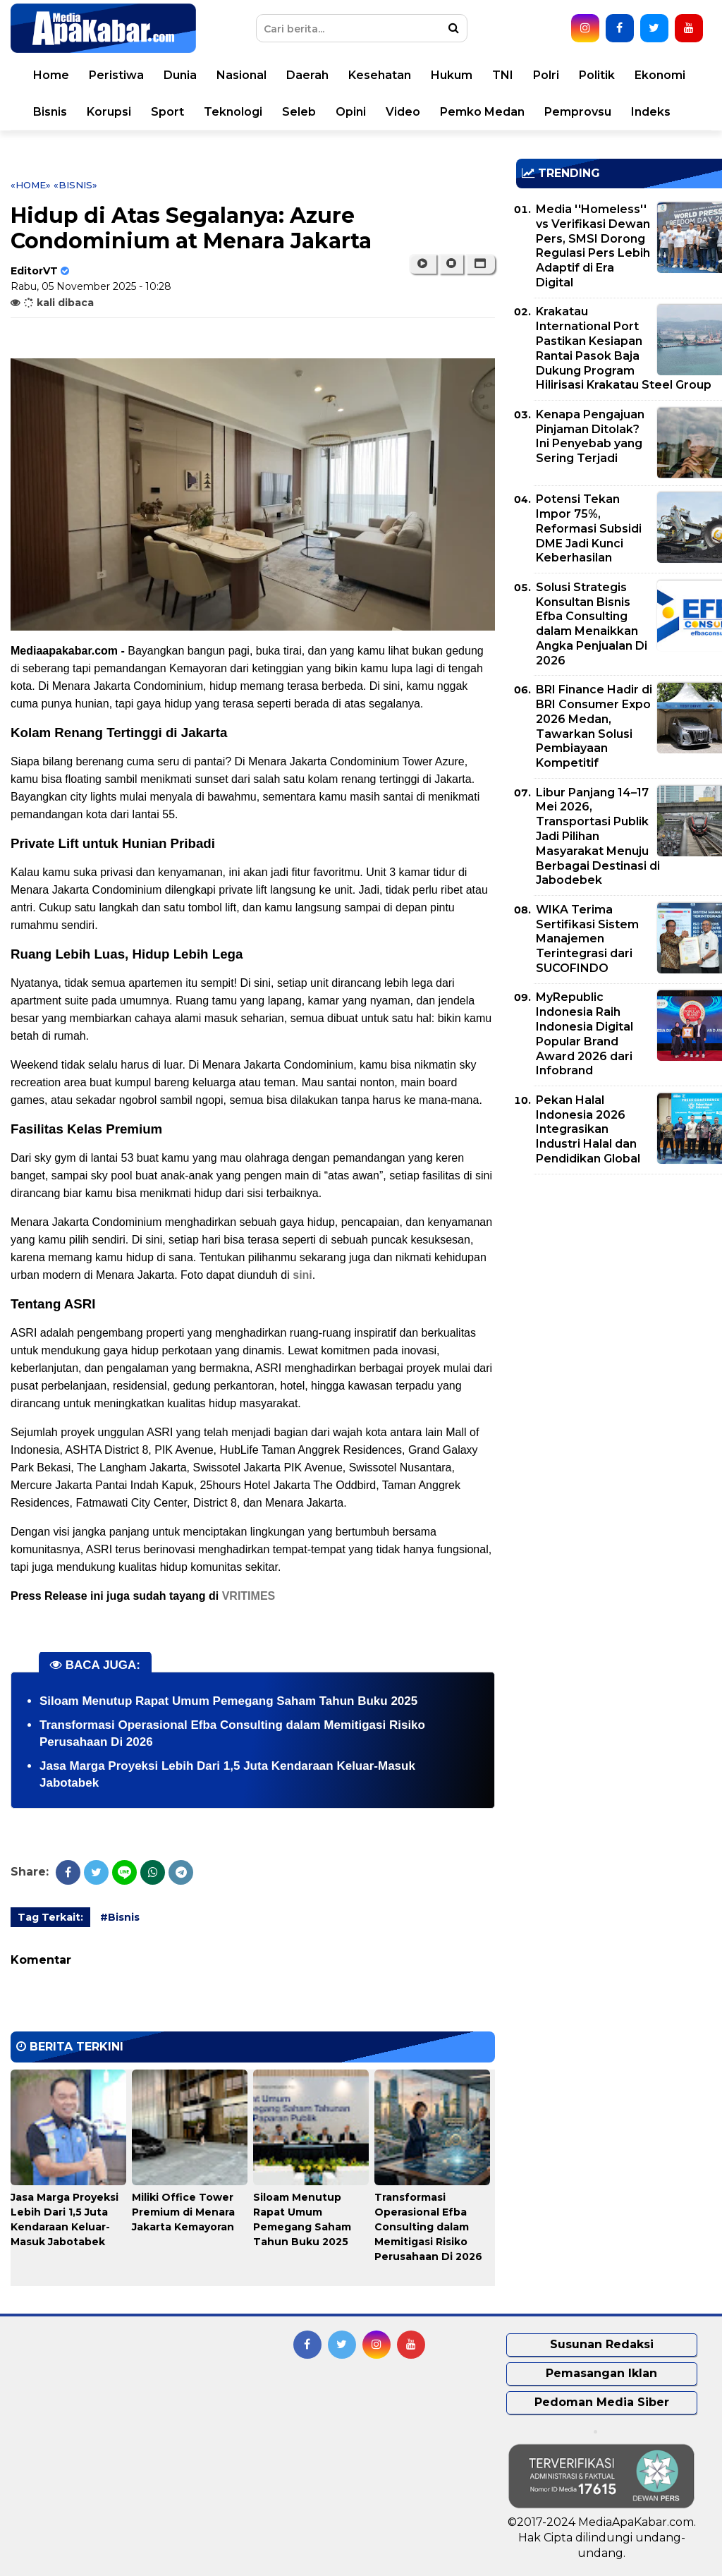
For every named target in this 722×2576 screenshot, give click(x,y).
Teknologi (233, 112)
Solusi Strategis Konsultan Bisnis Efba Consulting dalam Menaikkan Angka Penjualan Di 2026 (591, 624)
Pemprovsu (577, 112)
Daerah (307, 75)
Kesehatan (379, 75)
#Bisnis (120, 1917)
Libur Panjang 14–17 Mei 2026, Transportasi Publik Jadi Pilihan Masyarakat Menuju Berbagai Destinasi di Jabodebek (598, 836)
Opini (351, 112)
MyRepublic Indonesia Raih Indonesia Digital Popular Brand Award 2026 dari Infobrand (584, 1033)
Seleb (299, 112)
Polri (546, 75)
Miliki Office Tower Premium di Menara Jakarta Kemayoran (183, 2212)
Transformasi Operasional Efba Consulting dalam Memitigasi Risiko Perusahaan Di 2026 (428, 2227)
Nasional (241, 75)
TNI (502, 75)
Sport (167, 112)
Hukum (451, 75)
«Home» (31, 184)
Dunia (180, 75)
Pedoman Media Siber (601, 2402)
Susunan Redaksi (602, 2344)
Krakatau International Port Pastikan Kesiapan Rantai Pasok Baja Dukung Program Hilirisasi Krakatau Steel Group (623, 348)
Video (403, 112)
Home (51, 75)
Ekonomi (660, 75)
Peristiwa (116, 75)
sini (302, 1275)
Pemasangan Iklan (601, 2373)
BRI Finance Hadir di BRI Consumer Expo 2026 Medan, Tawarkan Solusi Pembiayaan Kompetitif (594, 726)
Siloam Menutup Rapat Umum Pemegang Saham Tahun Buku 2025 (228, 1701)
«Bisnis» (75, 184)
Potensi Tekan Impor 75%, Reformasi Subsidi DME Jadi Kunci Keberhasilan (589, 528)
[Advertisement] (619, 1284)
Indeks (651, 112)
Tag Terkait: (50, 1917)
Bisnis (50, 112)
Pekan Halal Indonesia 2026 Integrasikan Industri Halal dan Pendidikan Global (588, 1129)
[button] (480, 264)
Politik (597, 75)
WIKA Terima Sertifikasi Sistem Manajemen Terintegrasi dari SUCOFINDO (587, 939)
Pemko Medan (482, 112)
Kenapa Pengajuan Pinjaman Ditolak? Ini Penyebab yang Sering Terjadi (590, 436)
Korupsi (109, 112)
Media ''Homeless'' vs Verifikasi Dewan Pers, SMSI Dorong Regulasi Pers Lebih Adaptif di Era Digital (593, 245)
